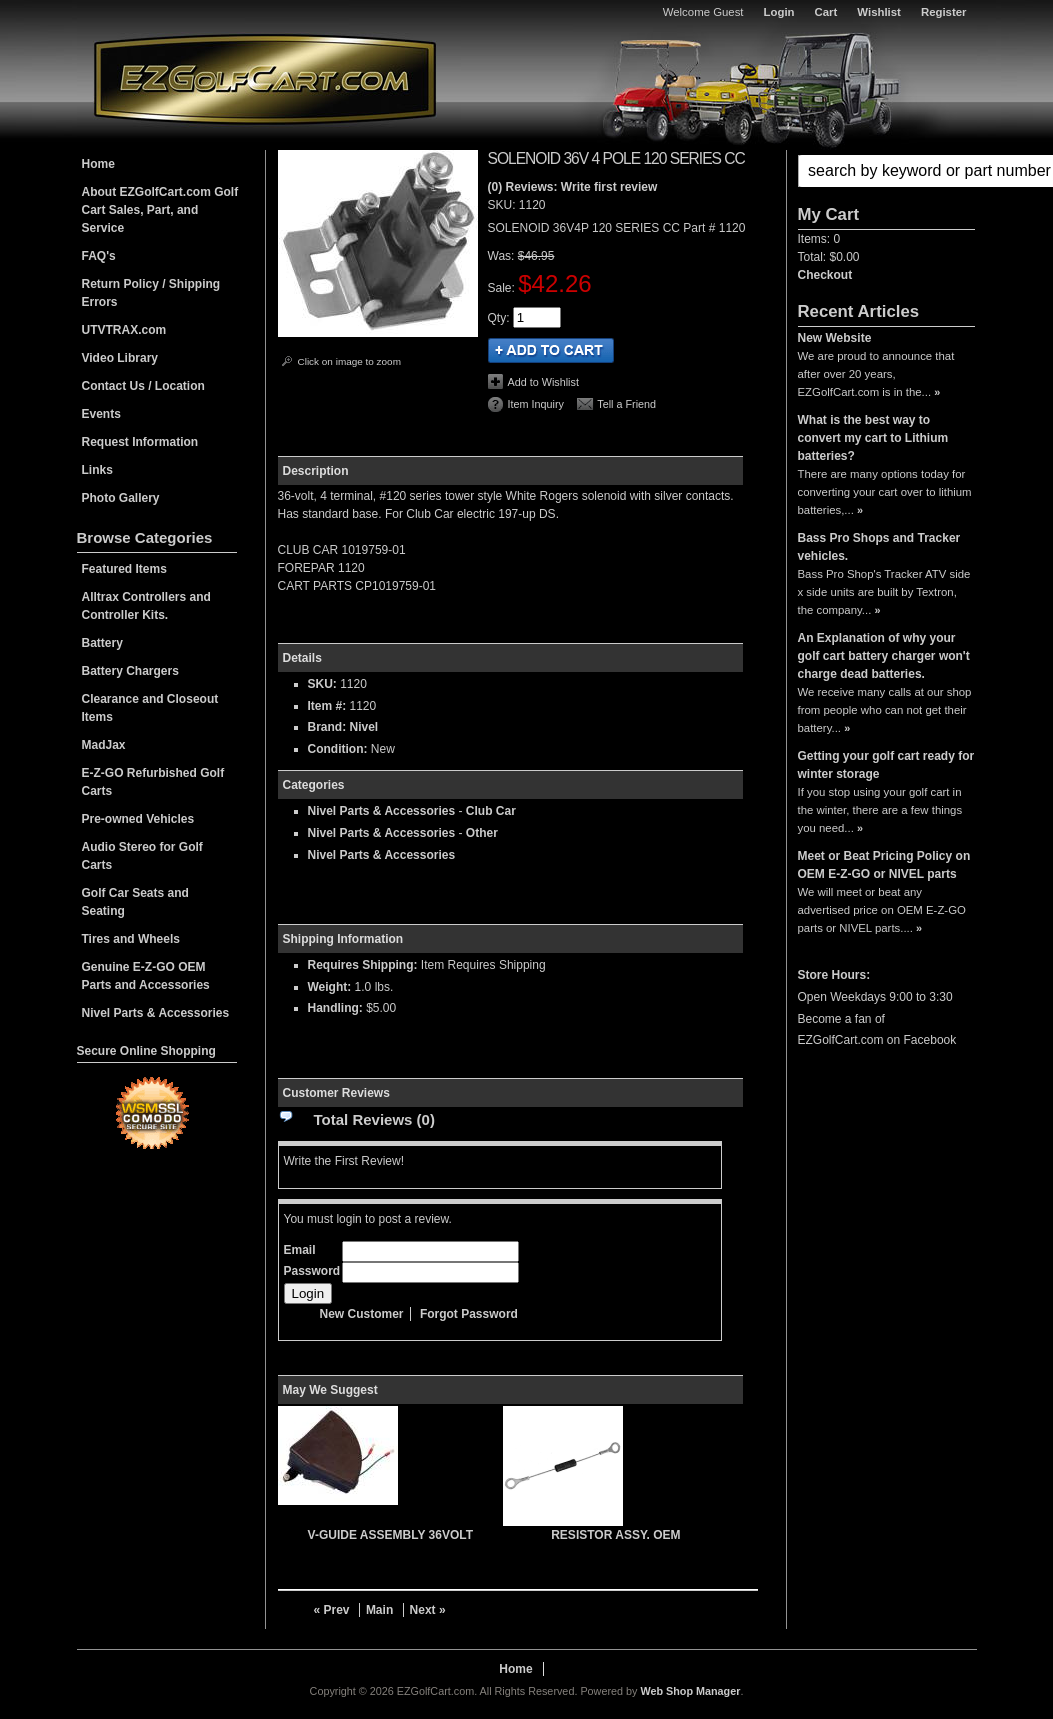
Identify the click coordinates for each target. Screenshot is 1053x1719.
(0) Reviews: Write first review (573, 187)
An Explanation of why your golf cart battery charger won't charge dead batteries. (884, 656)
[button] (886, 171)
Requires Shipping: (363, 965)
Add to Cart (551, 350)
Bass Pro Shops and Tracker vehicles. (879, 547)
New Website (835, 338)
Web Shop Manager (690, 1691)
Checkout (825, 275)
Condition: (338, 749)
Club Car (491, 811)
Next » (428, 1610)
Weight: (330, 987)
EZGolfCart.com (265, 78)
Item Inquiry (536, 404)
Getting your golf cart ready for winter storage (886, 765)
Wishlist (879, 12)
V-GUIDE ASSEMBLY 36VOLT (390, 1535)
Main (379, 1610)
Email (300, 1250)
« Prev (332, 1610)
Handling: (335, 1008)
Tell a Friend (626, 404)
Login (779, 12)
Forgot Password (469, 1314)
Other (482, 833)
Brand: (327, 727)
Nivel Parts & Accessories (382, 811)
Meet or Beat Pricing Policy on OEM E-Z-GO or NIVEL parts (884, 865)
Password (312, 1271)
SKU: (503, 205)
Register (944, 12)
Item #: (329, 706)
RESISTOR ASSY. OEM (615, 1535)
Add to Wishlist (543, 382)
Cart (826, 12)
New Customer (362, 1314)
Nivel (364, 727)
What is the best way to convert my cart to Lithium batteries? (873, 438)
